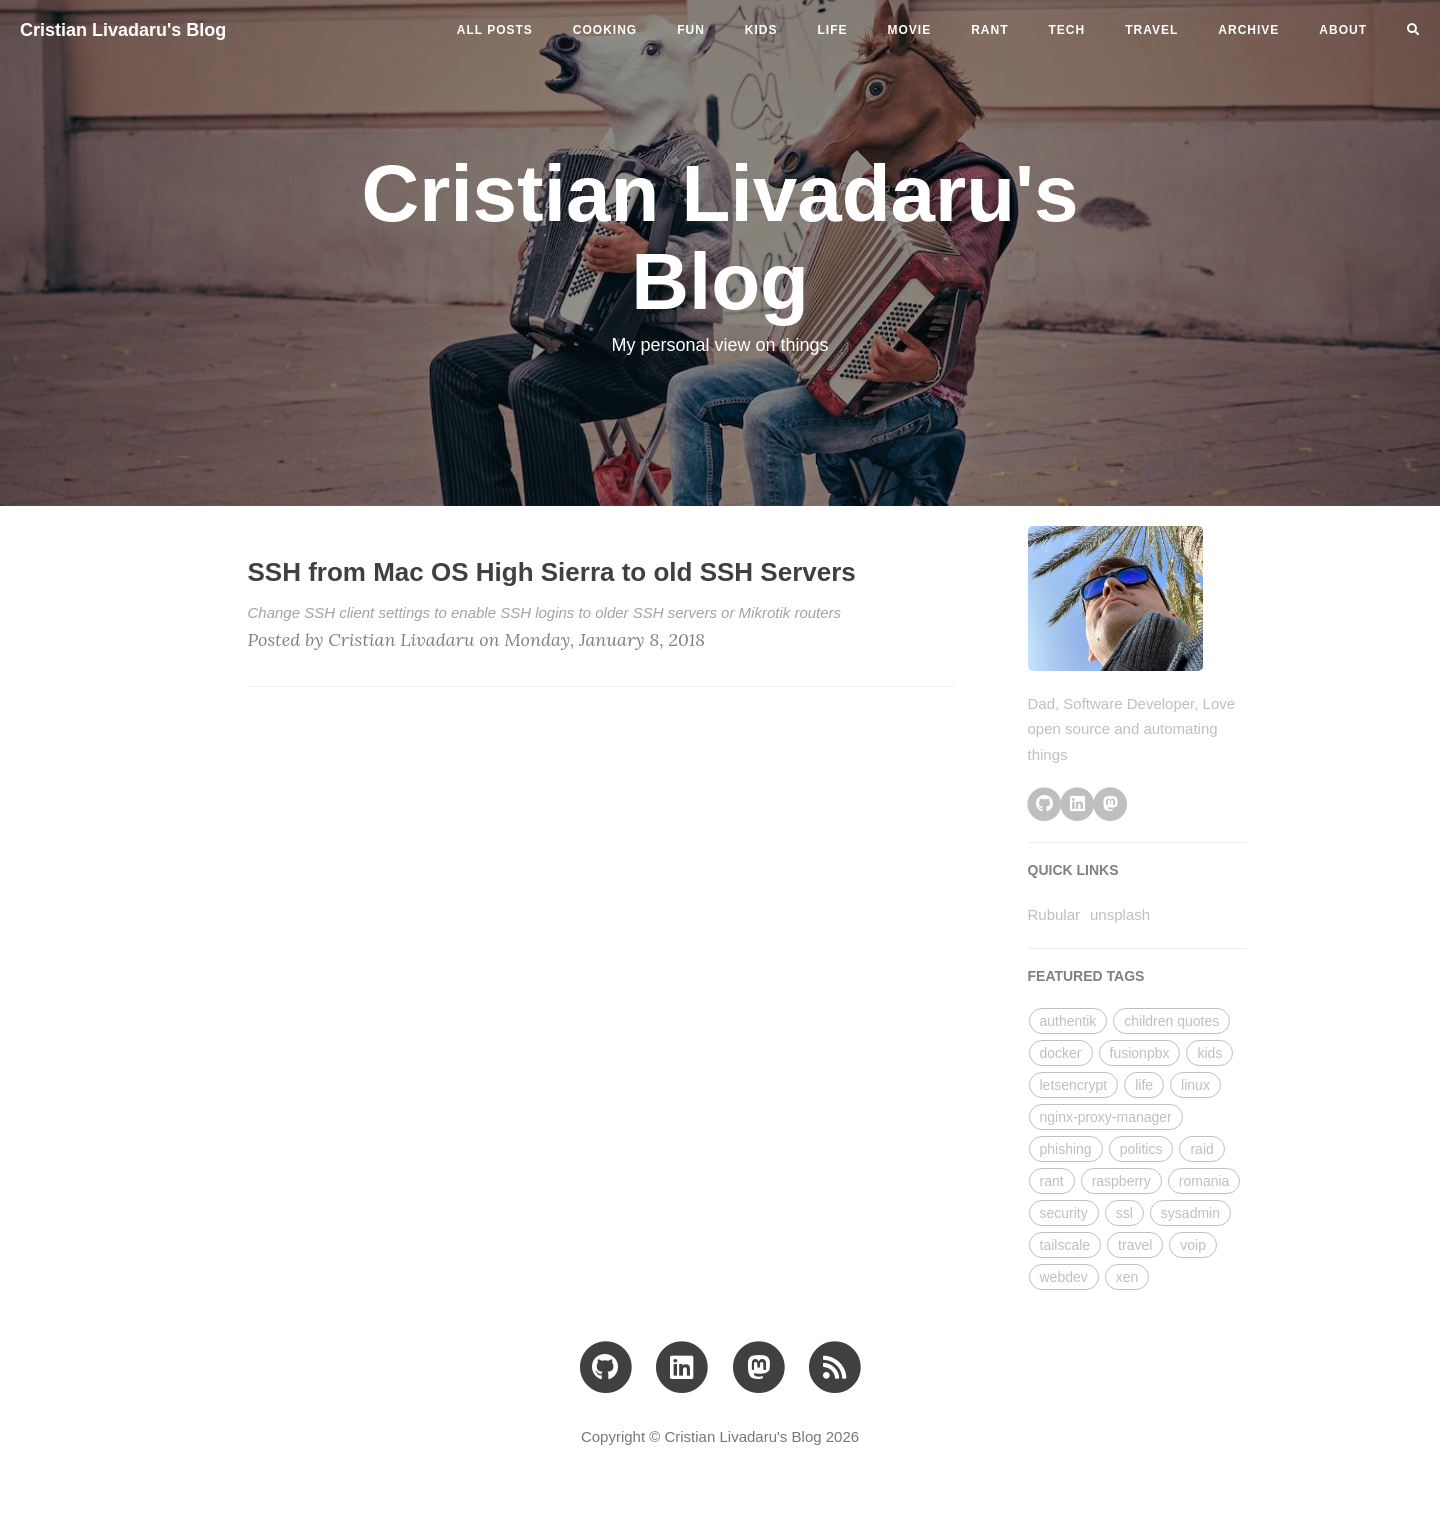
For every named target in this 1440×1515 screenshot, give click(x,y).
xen (1127, 1277)
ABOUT (1343, 30)
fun (691, 30)
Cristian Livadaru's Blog (123, 30)
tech (1067, 30)
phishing (1066, 1149)
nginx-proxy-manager (1106, 1117)
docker (1061, 1053)
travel (1151, 30)
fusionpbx (1140, 1053)
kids (761, 30)
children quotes (1171, 1021)
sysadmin (1190, 1213)
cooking (605, 30)
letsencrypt (1074, 1085)
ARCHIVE (1248, 30)
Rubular (1054, 914)
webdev (1064, 1277)
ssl (1124, 1213)
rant (989, 30)
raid (1201, 1149)
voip (1193, 1245)
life (833, 30)
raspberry (1121, 1181)
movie (910, 30)
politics (1141, 1149)
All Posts (495, 30)
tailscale (1065, 1245)
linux (1195, 1085)
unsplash (1120, 914)
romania (1204, 1181)
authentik (1068, 1021)
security (1064, 1213)
